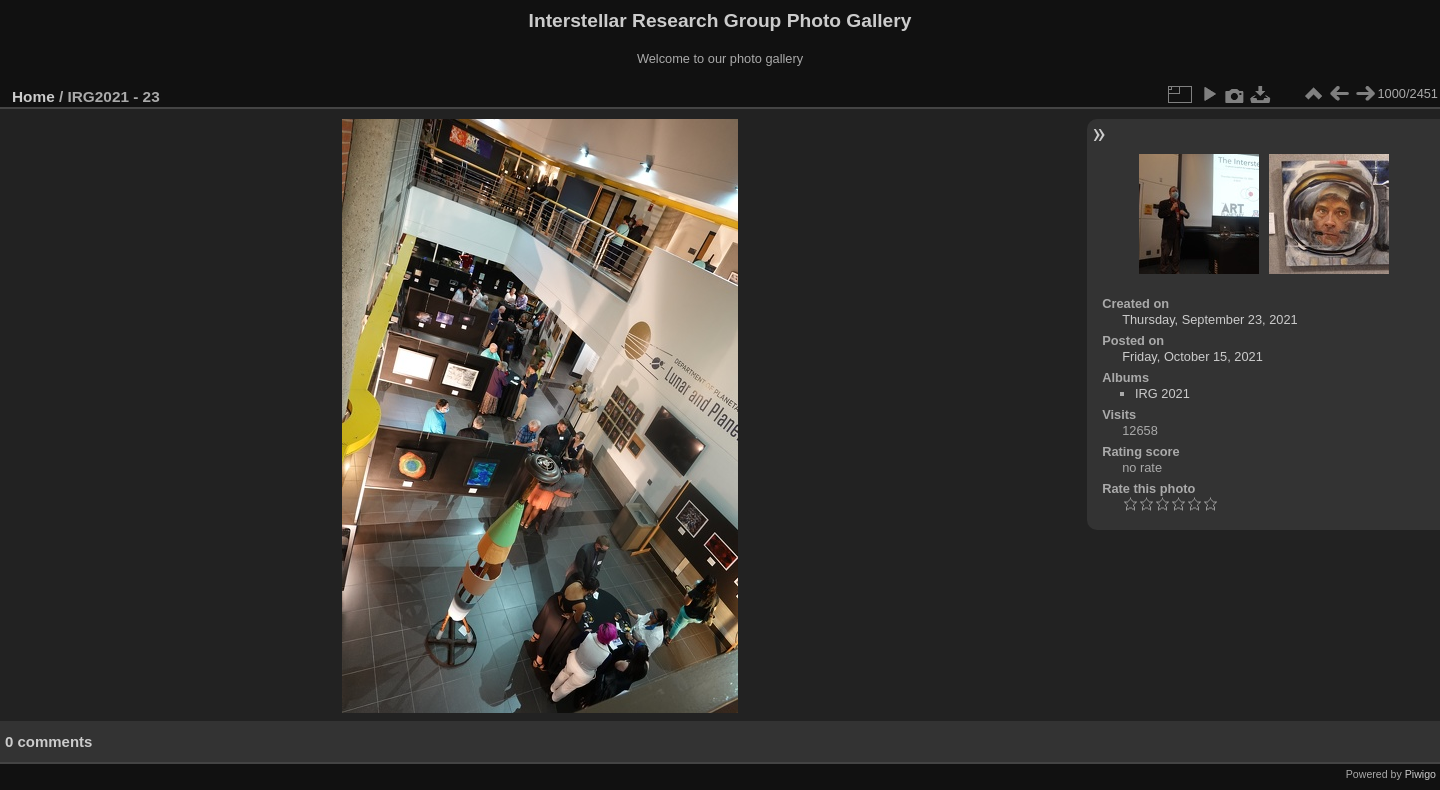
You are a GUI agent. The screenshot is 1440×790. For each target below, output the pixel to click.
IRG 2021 (1162, 393)
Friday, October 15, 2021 (1192, 356)
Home (33, 96)
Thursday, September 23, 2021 (1209, 319)
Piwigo (1420, 774)
